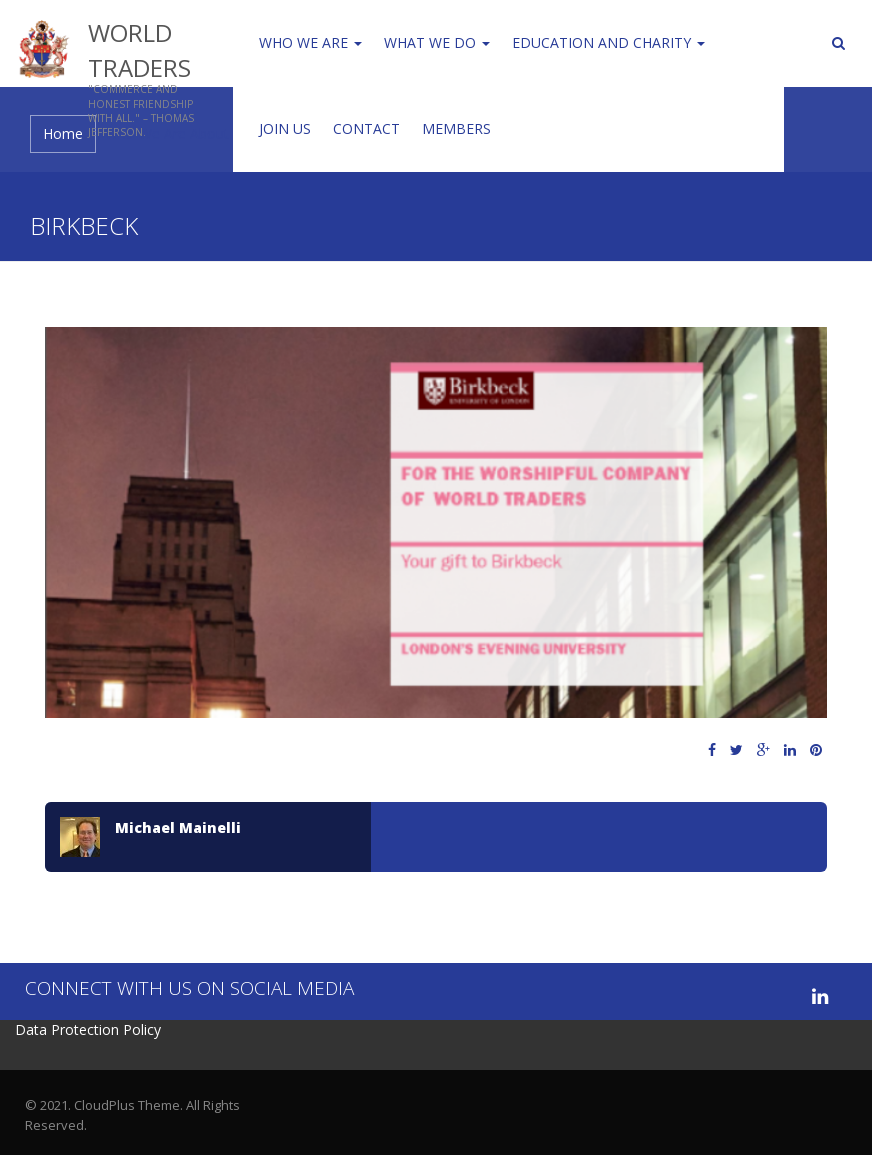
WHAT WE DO (437, 42)
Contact (366, 128)
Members (456, 128)
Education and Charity (608, 42)
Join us (285, 128)
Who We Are (310, 42)
